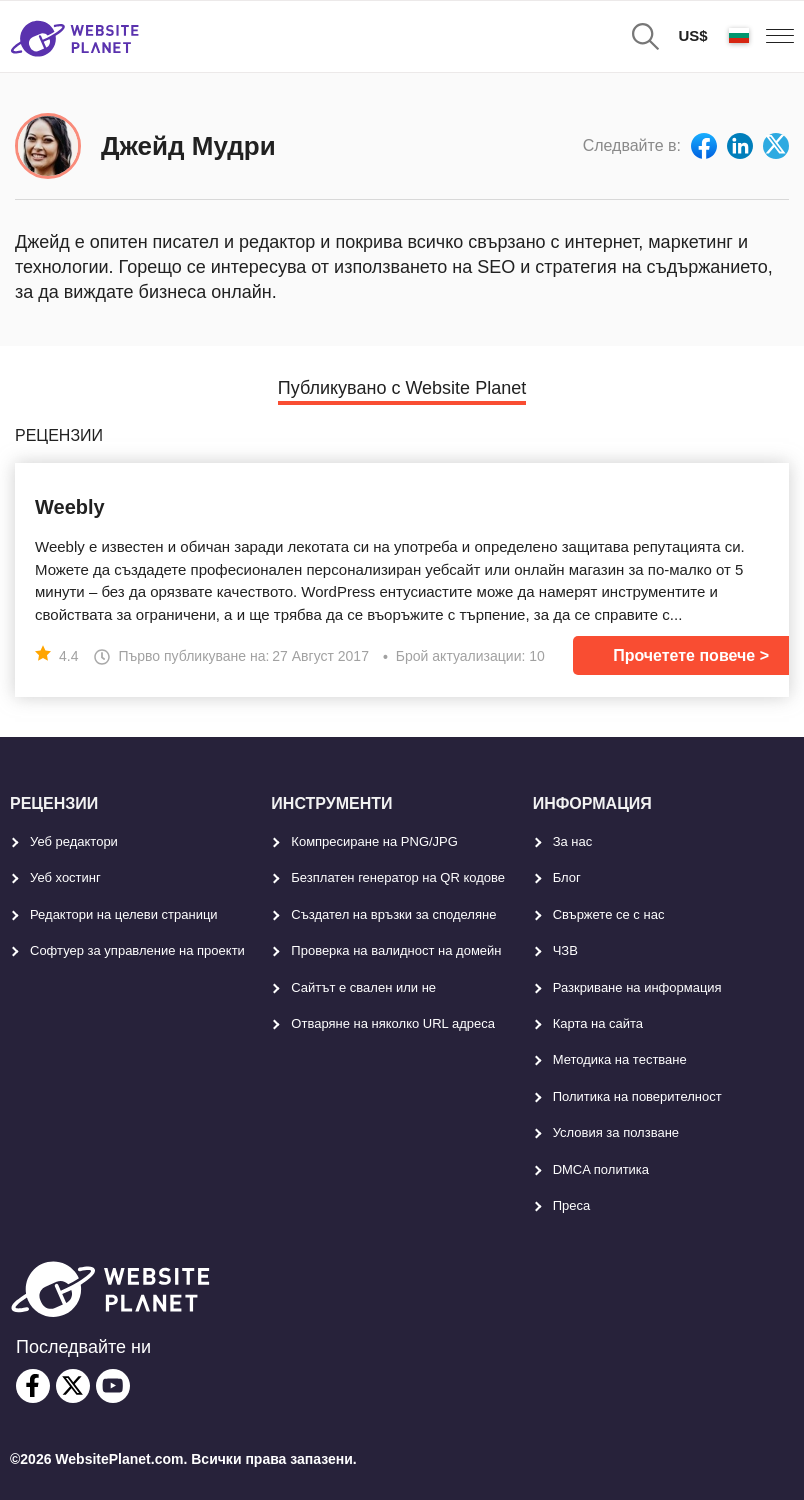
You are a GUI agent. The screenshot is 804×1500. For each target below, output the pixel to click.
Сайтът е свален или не (363, 987)
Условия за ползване (616, 1132)
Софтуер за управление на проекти (137, 950)
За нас (573, 841)
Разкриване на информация (637, 987)
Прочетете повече (684, 655)
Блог (567, 877)
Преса (572, 1205)
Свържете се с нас (609, 914)
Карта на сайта (598, 1023)
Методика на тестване (620, 1059)
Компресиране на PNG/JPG (374, 841)
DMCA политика (601, 1169)
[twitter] (73, 1386)
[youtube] (113, 1386)
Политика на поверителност (637, 1096)
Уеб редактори (74, 841)
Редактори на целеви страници (124, 914)
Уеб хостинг (65, 877)
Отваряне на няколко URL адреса (393, 1023)
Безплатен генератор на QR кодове (398, 877)
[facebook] (33, 1386)
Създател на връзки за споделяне (393, 914)
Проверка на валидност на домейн (396, 950)
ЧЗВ (565, 950)
